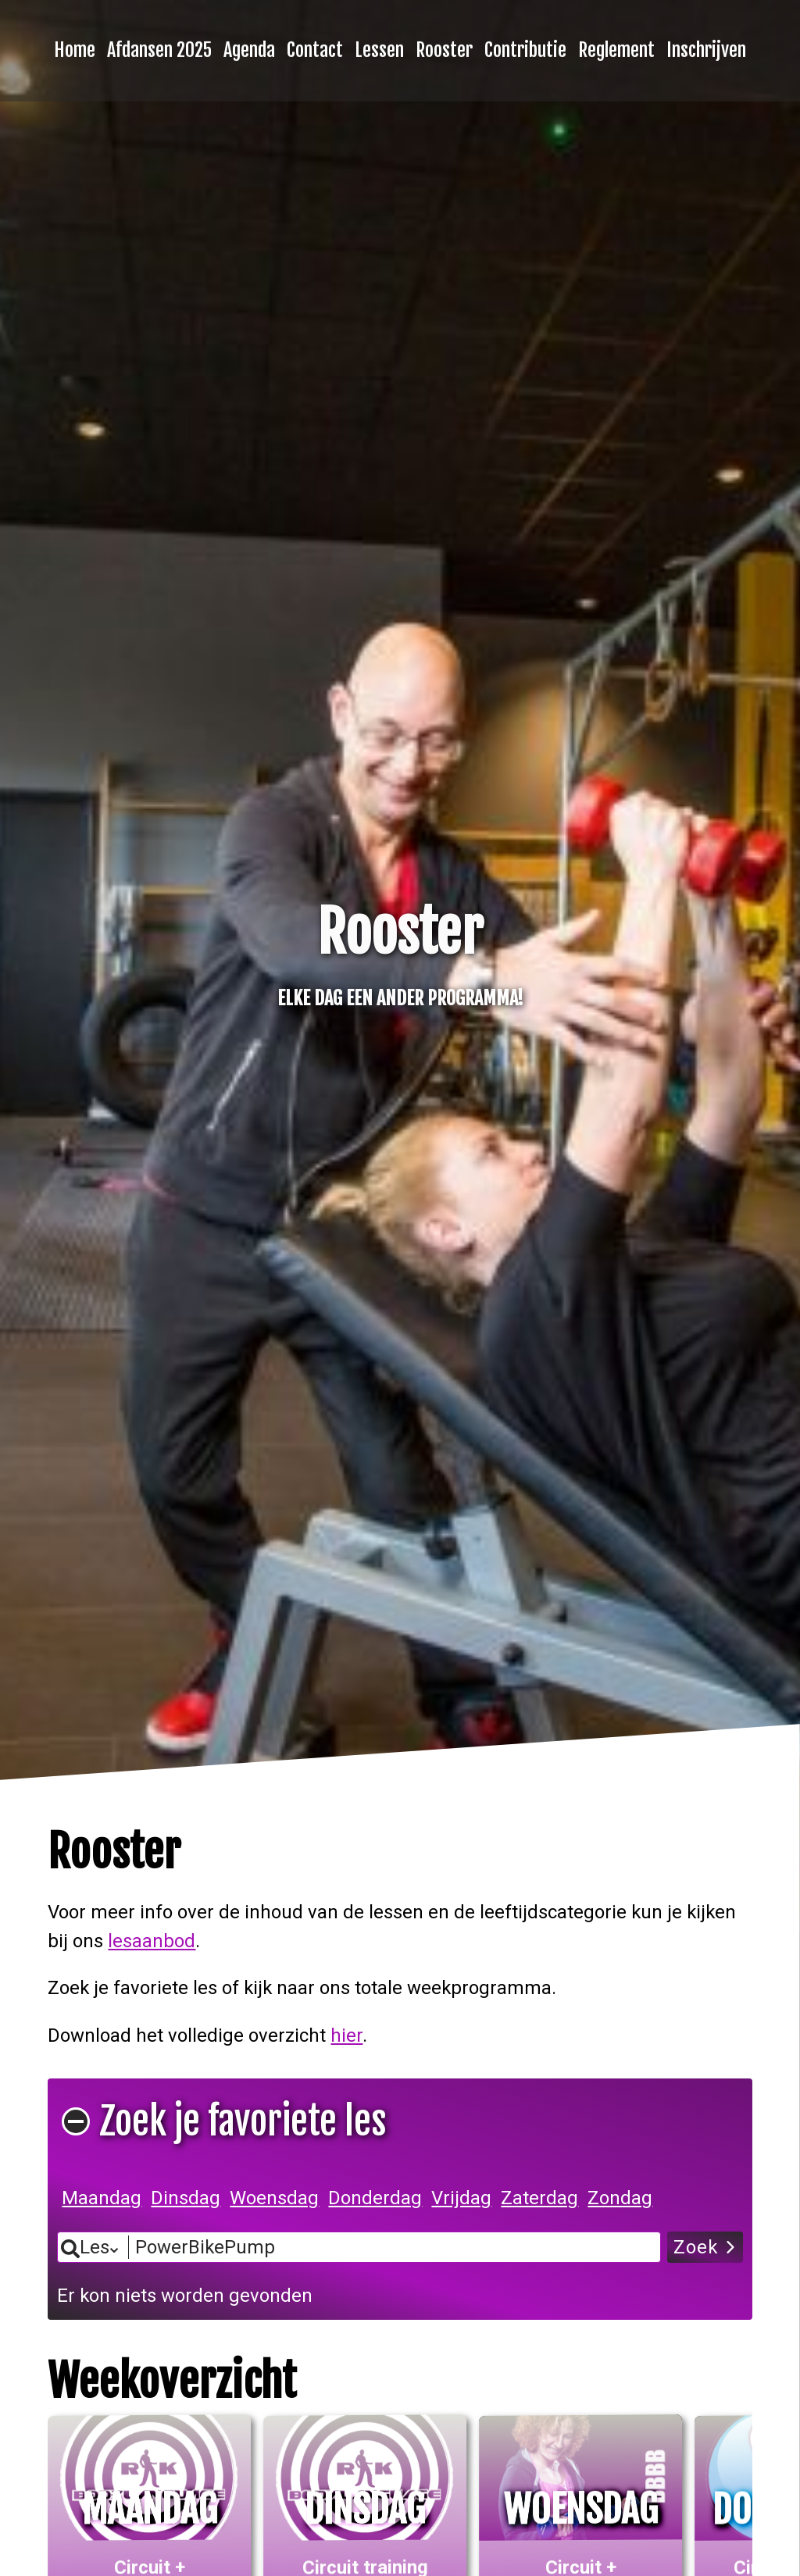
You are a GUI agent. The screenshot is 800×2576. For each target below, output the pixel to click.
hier (346, 2035)
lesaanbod (151, 1941)
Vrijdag (461, 2198)
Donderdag (375, 2198)
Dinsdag (185, 2198)
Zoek (695, 2247)
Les (94, 2247)
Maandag (101, 2198)
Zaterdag (539, 2198)
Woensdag (274, 2198)
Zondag (620, 2198)
